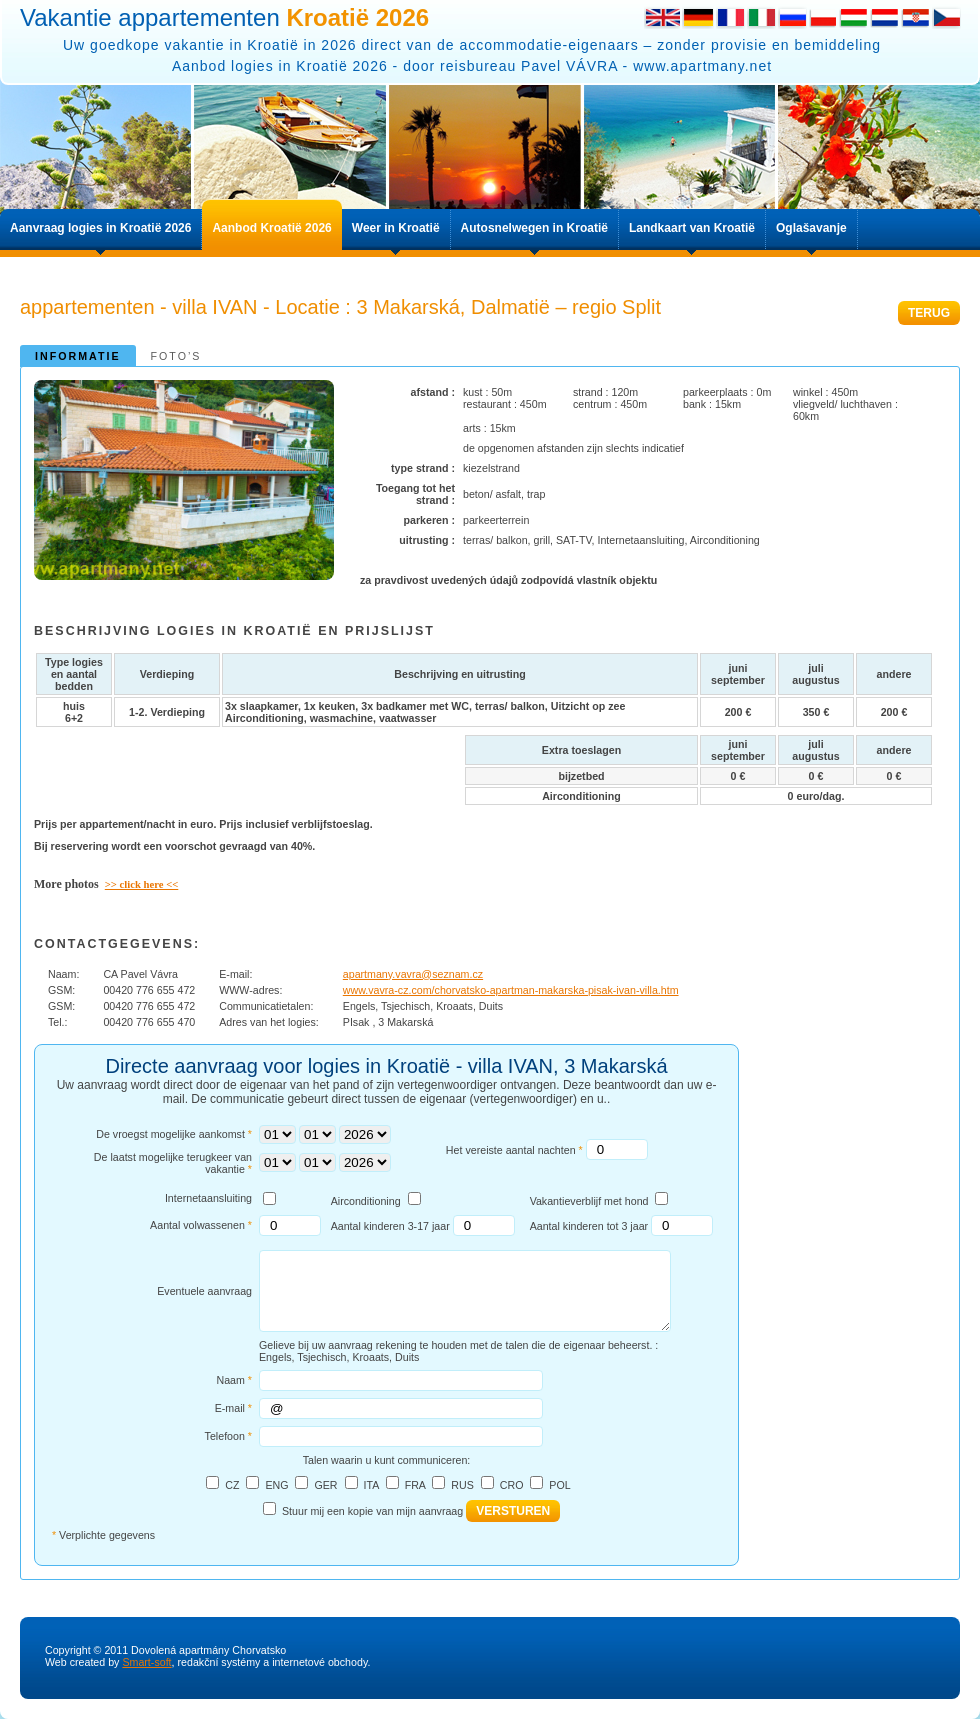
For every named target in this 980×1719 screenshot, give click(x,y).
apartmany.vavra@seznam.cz (413, 974)
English (662, 17)
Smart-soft (146, 1662)
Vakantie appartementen (224, 17)
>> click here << (142, 884)
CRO (512, 1485)
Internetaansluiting (208, 1198)
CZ (232, 1485)
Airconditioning (366, 1201)
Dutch (884, 17)
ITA (370, 1485)
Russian (792, 17)
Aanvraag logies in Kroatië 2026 (100, 228)
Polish (823, 17)
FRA (415, 1485)
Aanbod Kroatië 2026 (271, 228)
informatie (78, 356)
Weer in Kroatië (396, 228)
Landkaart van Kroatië (692, 228)
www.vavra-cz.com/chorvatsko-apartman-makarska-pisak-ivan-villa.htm (511, 990)
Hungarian (853, 17)
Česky (946, 17)
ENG (276, 1485)
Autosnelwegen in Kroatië (534, 228)
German (698, 17)
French (730, 17)
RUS (462, 1485)
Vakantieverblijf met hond (589, 1201)
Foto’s (176, 356)
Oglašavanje (811, 228)
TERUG (929, 313)
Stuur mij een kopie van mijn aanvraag (372, 1511)
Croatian (915, 17)
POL (559, 1485)
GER (325, 1485)
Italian (761, 17)
